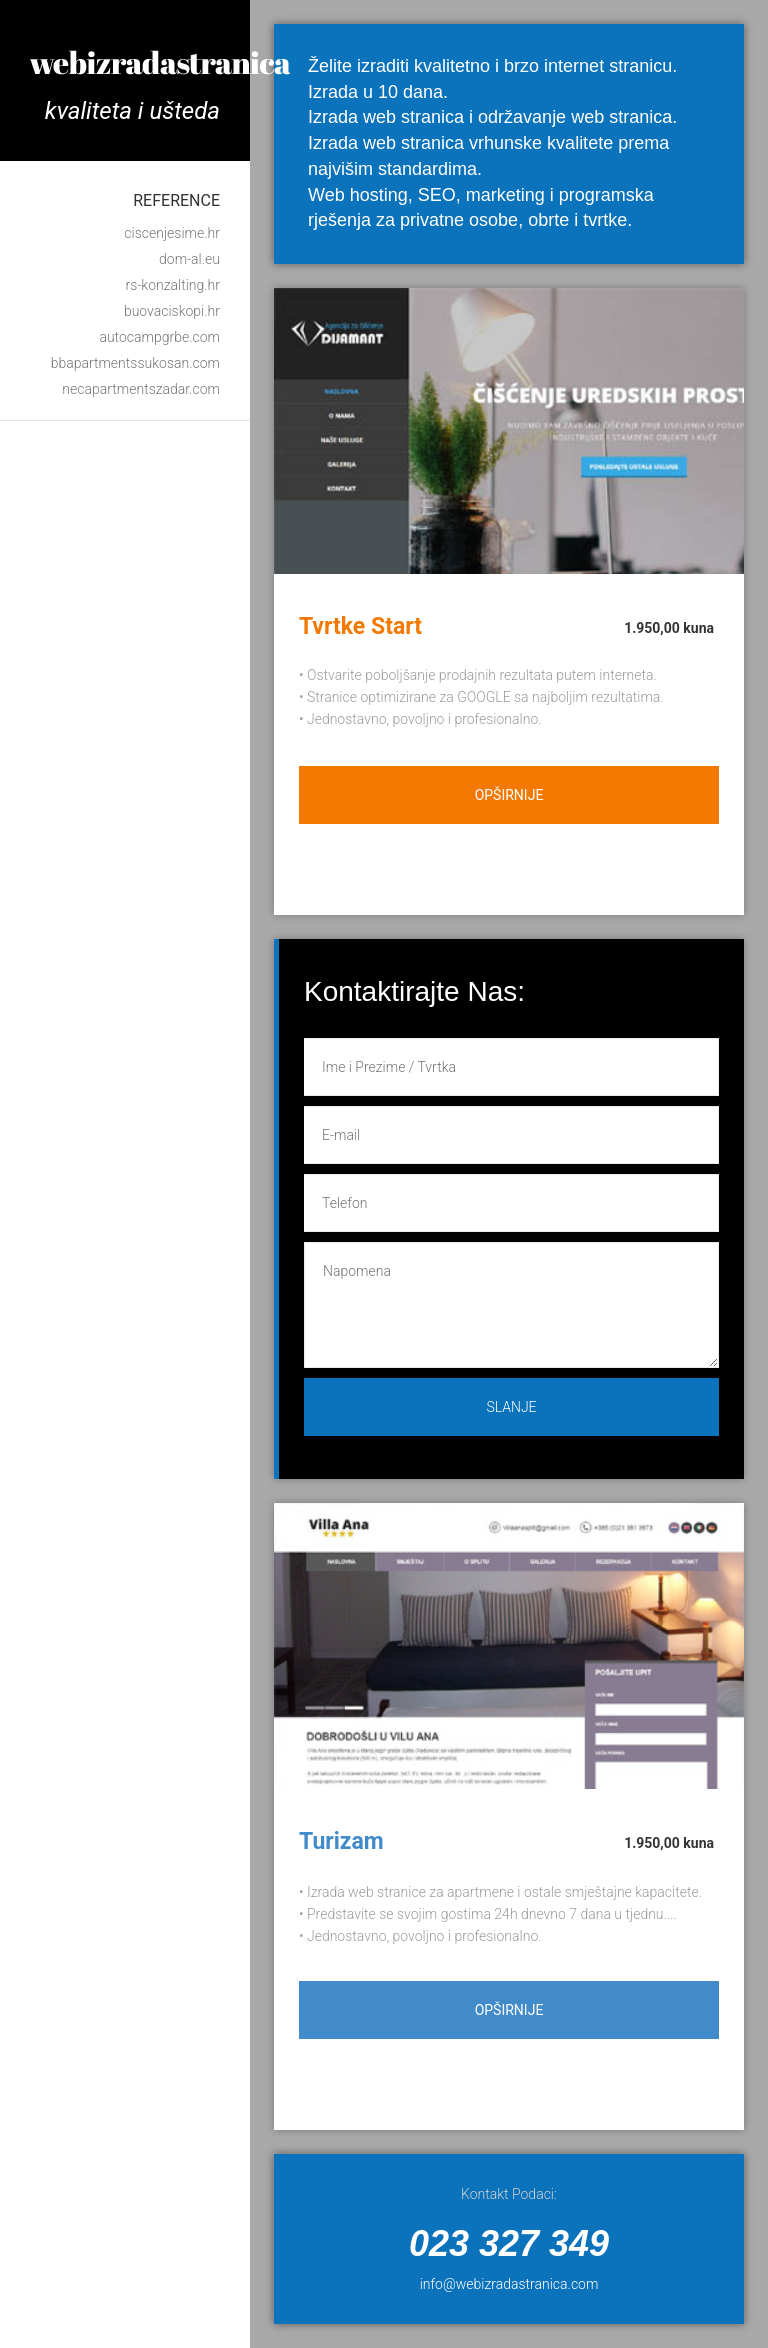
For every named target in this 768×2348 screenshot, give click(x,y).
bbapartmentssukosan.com (135, 363)
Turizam (341, 1841)
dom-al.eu (189, 259)
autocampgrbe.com (159, 337)
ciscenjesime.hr (172, 233)
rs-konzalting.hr (172, 285)
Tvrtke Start (360, 626)
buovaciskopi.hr (172, 311)
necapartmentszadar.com (141, 389)
